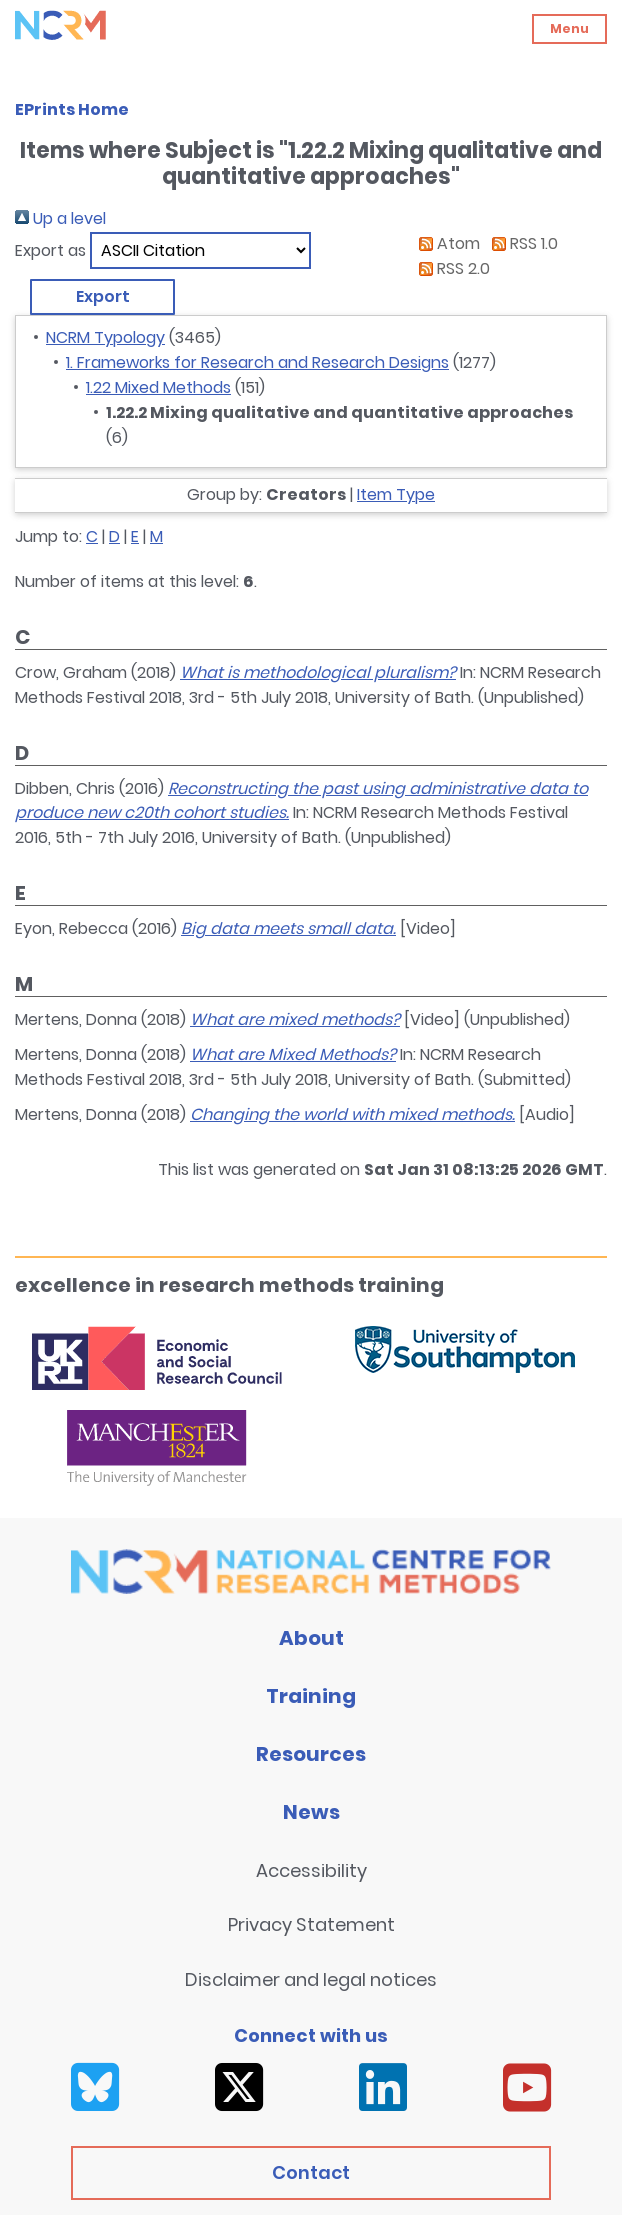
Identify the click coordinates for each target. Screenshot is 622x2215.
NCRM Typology (105, 337)
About (311, 1638)
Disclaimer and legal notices (311, 1979)
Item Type (396, 494)
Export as (50, 250)
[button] (102, 297)
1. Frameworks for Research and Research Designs (257, 362)
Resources (311, 1754)
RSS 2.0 (450, 268)
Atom (445, 243)
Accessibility (311, 1870)
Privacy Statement (311, 1924)
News (311, 1812)
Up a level (60, 218)
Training (311, 1696)
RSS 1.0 (521, 243)
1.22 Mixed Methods (158, 387)
